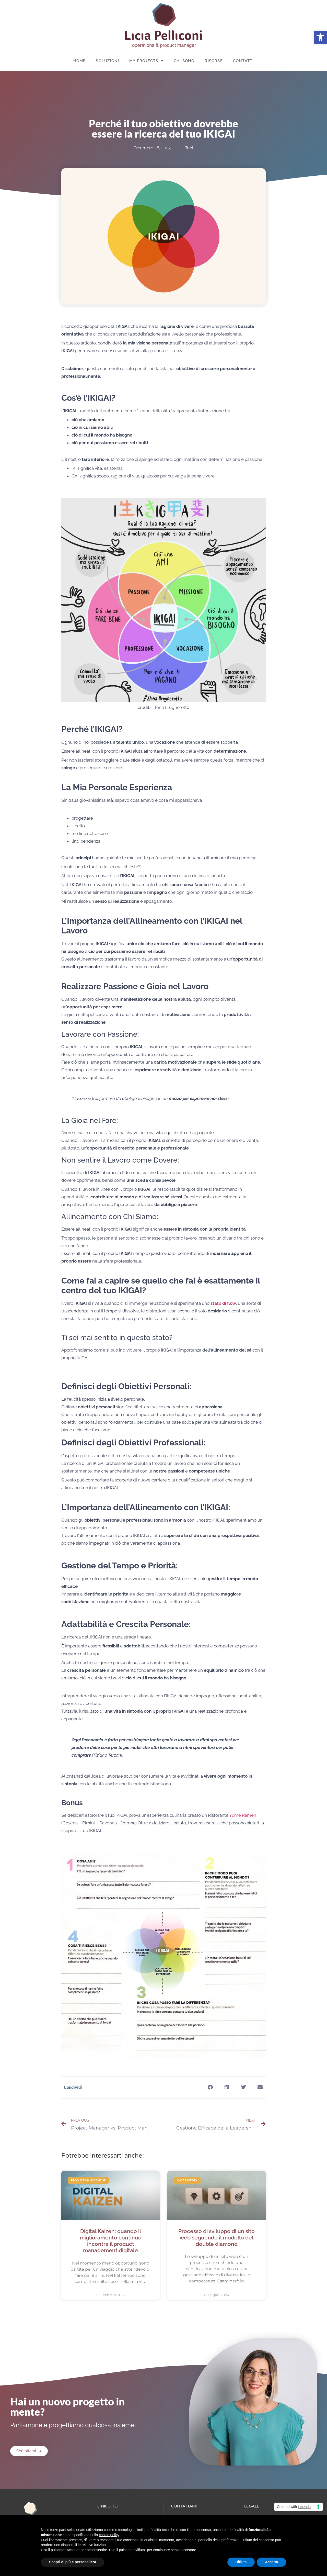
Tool (189, 147)
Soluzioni (107, 61)
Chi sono (184, 61)
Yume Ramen (242, 1815)
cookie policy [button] (109, 2535)
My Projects (146, 61)
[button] (320, 37)
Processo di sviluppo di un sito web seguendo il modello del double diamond (216, 2237)
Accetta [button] (271, 2562)
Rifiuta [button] (241, 2562)
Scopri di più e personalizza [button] (72, 2562)
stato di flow (223, 1303)
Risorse (214, 61)
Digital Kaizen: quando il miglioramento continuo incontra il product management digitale (111, 2241)
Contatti (243, 61)
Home (79, 61)
